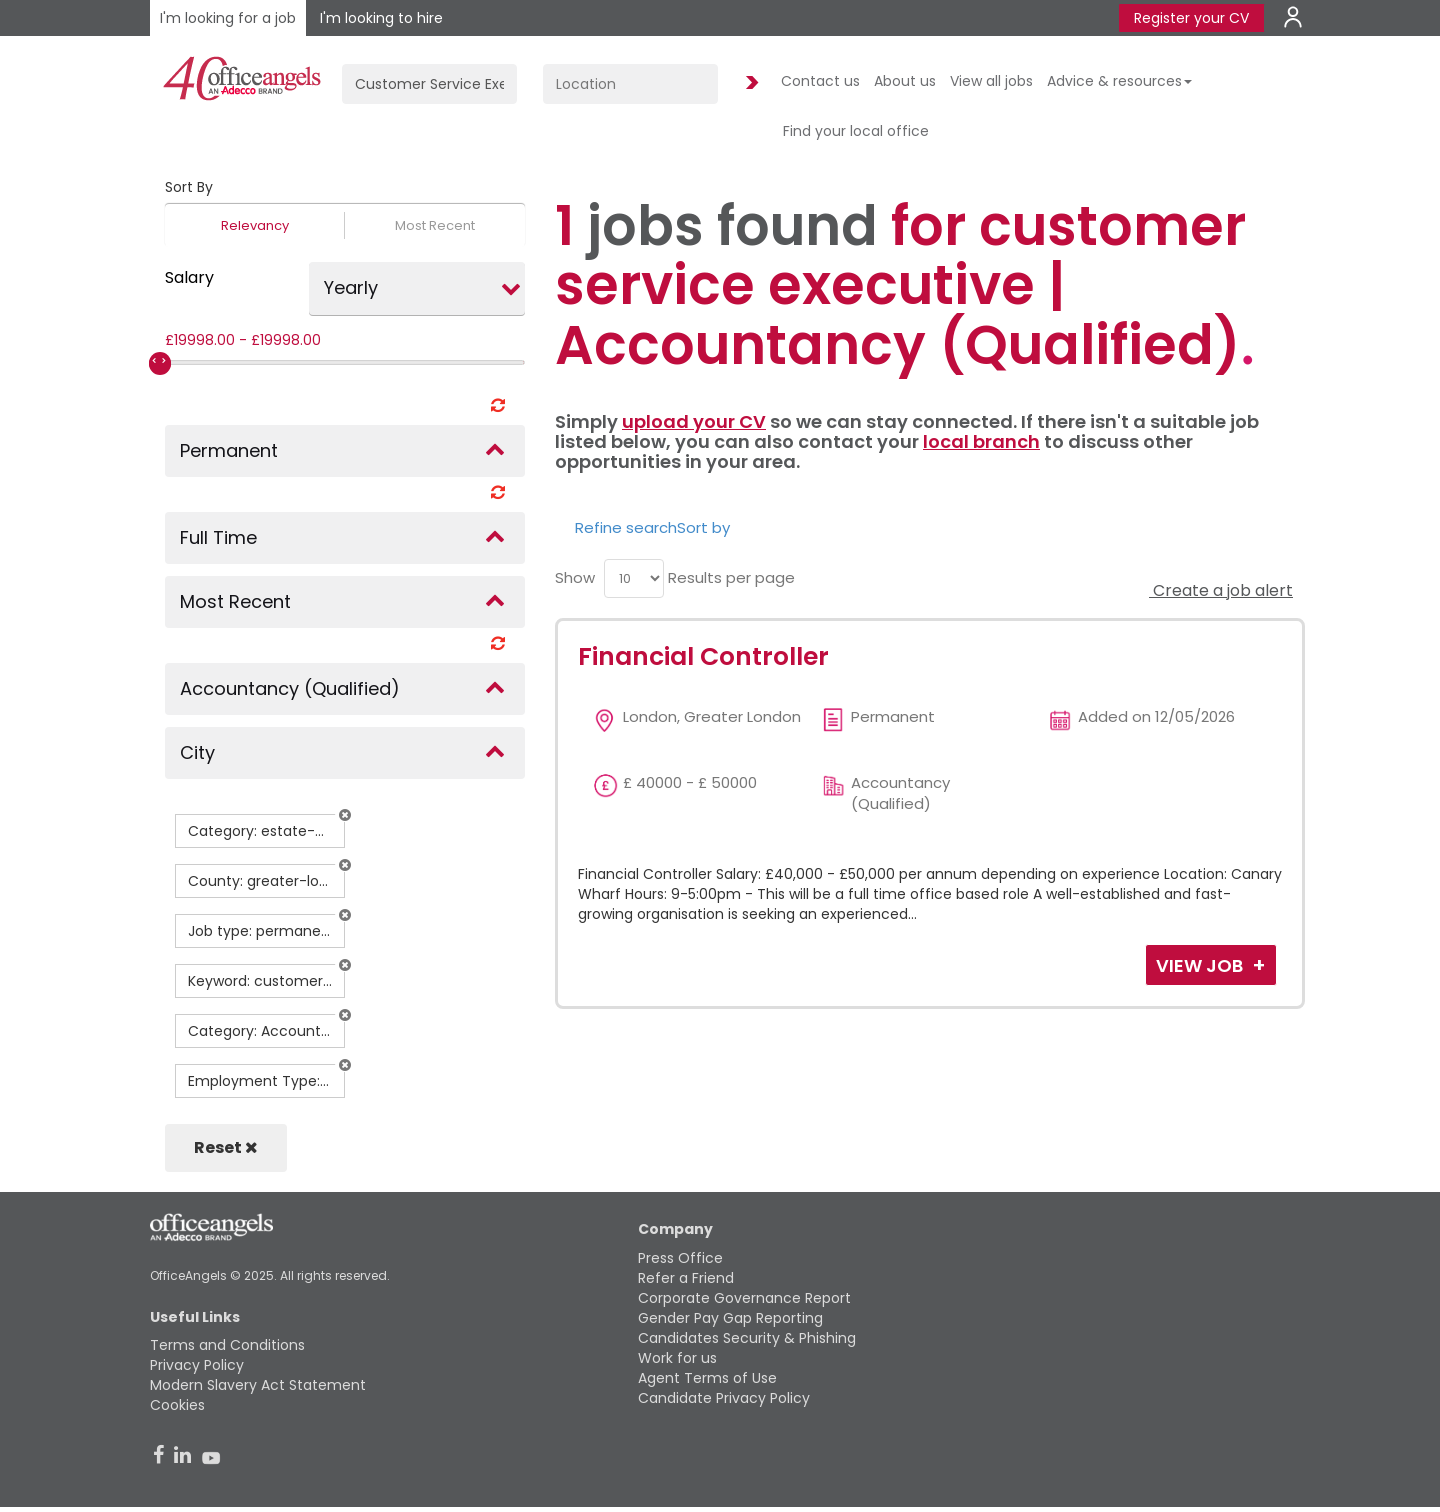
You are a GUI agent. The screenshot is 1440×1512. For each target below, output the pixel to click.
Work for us (677, 1358)
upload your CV (694, 421)
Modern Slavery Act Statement (258, 1385)
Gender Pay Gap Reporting (730, 1318)
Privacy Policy (197, 1365)
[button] (345, 815)
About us (905, 81)
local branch (981, 441)
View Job (1201, 965)
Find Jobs (749, 83)
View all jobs (991, 81)
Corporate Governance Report (744, 1298)
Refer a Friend (686, 1278)
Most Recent (435, 225)
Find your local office (856, 131)
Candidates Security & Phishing (747, 1338)
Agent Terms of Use (707, 1378)
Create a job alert (1221, 590)
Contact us (820, 81)
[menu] (634, 578)
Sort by (703, 527)
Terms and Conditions (227, 1345)
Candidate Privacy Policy (724, 1398)
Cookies (177, 1405)
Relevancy (255, 225)
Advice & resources (1119, 81)
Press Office (680, 1258)
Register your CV (1191, 18)
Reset (226, 1147)
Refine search (626, 527)
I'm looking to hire (381, 18)
